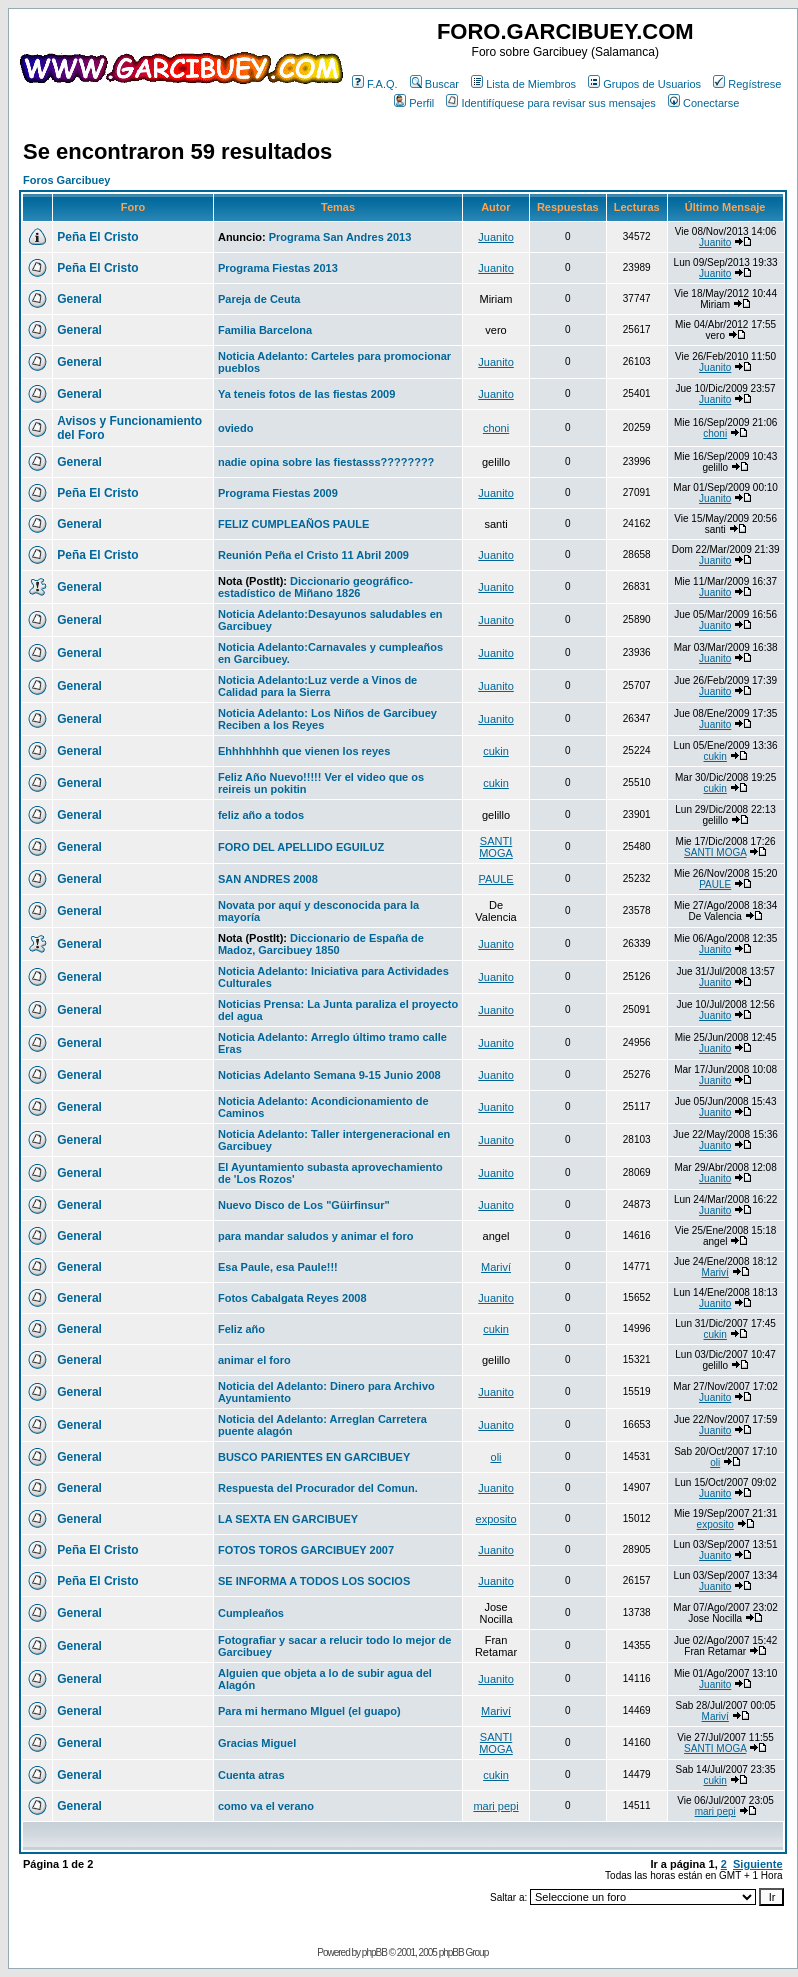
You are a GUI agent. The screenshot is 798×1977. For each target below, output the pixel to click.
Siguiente (758, 1864)
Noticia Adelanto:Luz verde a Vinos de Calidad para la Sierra (317, 686)
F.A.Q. (375, 84)
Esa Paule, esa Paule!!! (278, 1267)
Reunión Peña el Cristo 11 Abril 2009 (313, 555)
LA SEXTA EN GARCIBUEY (288, 1519)
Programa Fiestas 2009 (278, 493)
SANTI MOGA (496, 847)
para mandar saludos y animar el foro (316, 1236)
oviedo (235, 428)
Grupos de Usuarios (644, 84)
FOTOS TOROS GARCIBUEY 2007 (306, 1550)
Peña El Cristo (97, 237)
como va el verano (266, 1806)
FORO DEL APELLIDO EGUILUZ (301, 847)
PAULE (495, 879)
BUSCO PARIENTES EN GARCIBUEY (314, 1457)
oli (496, 1457)
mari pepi (495, 1806)
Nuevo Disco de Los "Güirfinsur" (304, 1205)
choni (496, 428)
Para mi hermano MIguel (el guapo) (309, 1711)
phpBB (374, 1952)
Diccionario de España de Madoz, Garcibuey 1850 (321, 944)
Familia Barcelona (265, 330)
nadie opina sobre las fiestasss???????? (326, 462)
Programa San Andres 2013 (340, 237)
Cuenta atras (251, 1775)
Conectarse (703, 103)
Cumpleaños (251, 1613)
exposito (496, 1519)
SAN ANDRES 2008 (268, 879)
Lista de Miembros (523, 84)
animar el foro (254, 1360)
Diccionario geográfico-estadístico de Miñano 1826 (315, 587)
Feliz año (241, 1329)
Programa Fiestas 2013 (278, 268)
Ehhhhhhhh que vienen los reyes (304, 751)
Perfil (414, 103)
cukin (496, 751)
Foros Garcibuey (66, 180)
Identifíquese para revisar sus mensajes (550, 103)
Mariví (496, 1267)
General (79, 299)
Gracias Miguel (257, 1743)
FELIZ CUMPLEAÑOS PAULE (293, 524)
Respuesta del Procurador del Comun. (318, 1488)
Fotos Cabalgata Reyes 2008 (292, 1298)
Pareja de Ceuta (259, 299)
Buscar (434, 84)
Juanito (495, 237)
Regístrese (747, 84)
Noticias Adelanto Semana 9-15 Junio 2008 (329, 1075)
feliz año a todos (261, 815)
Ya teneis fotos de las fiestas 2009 (306, 394)
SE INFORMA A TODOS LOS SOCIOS (314, 1581)
